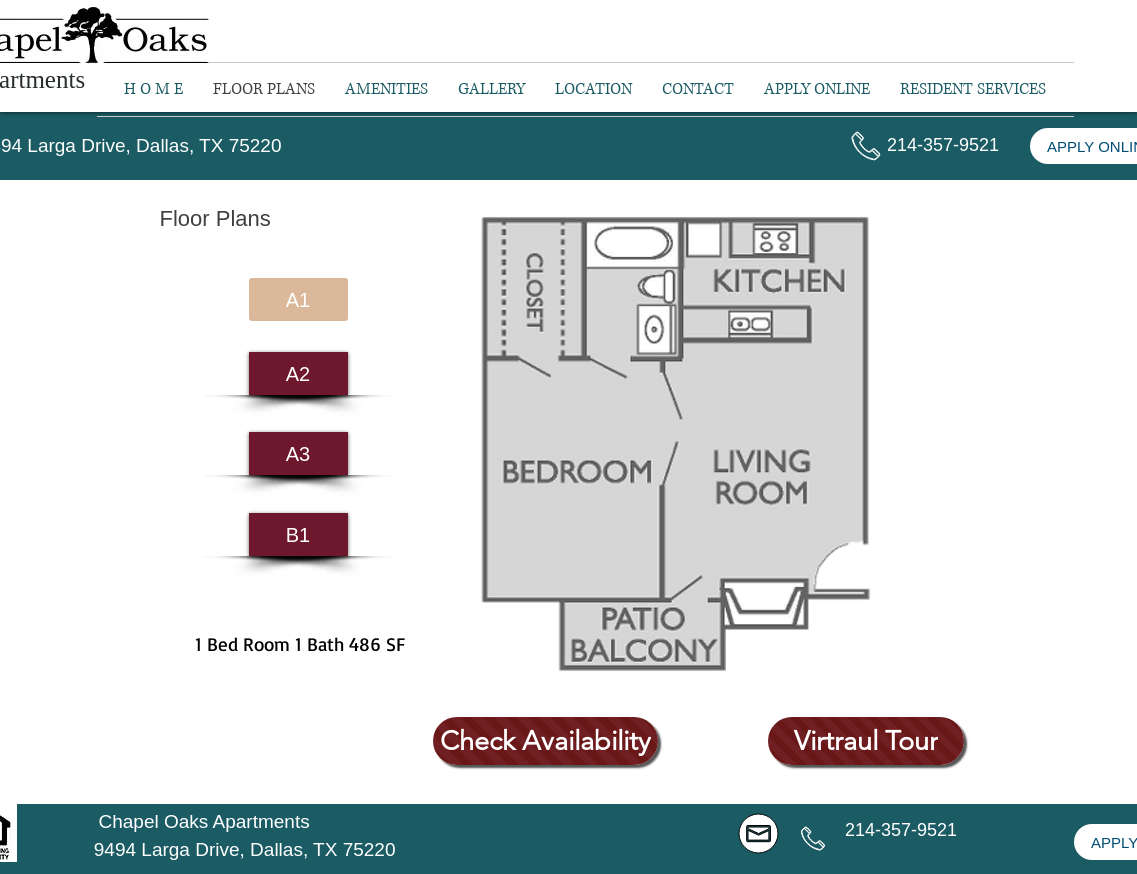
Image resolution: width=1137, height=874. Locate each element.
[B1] (298, 534)
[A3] (298, 453)
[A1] (298, 299)
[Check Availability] (545, 741)
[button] (973, 89)
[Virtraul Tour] (866, 741)
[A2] (298, 373)
